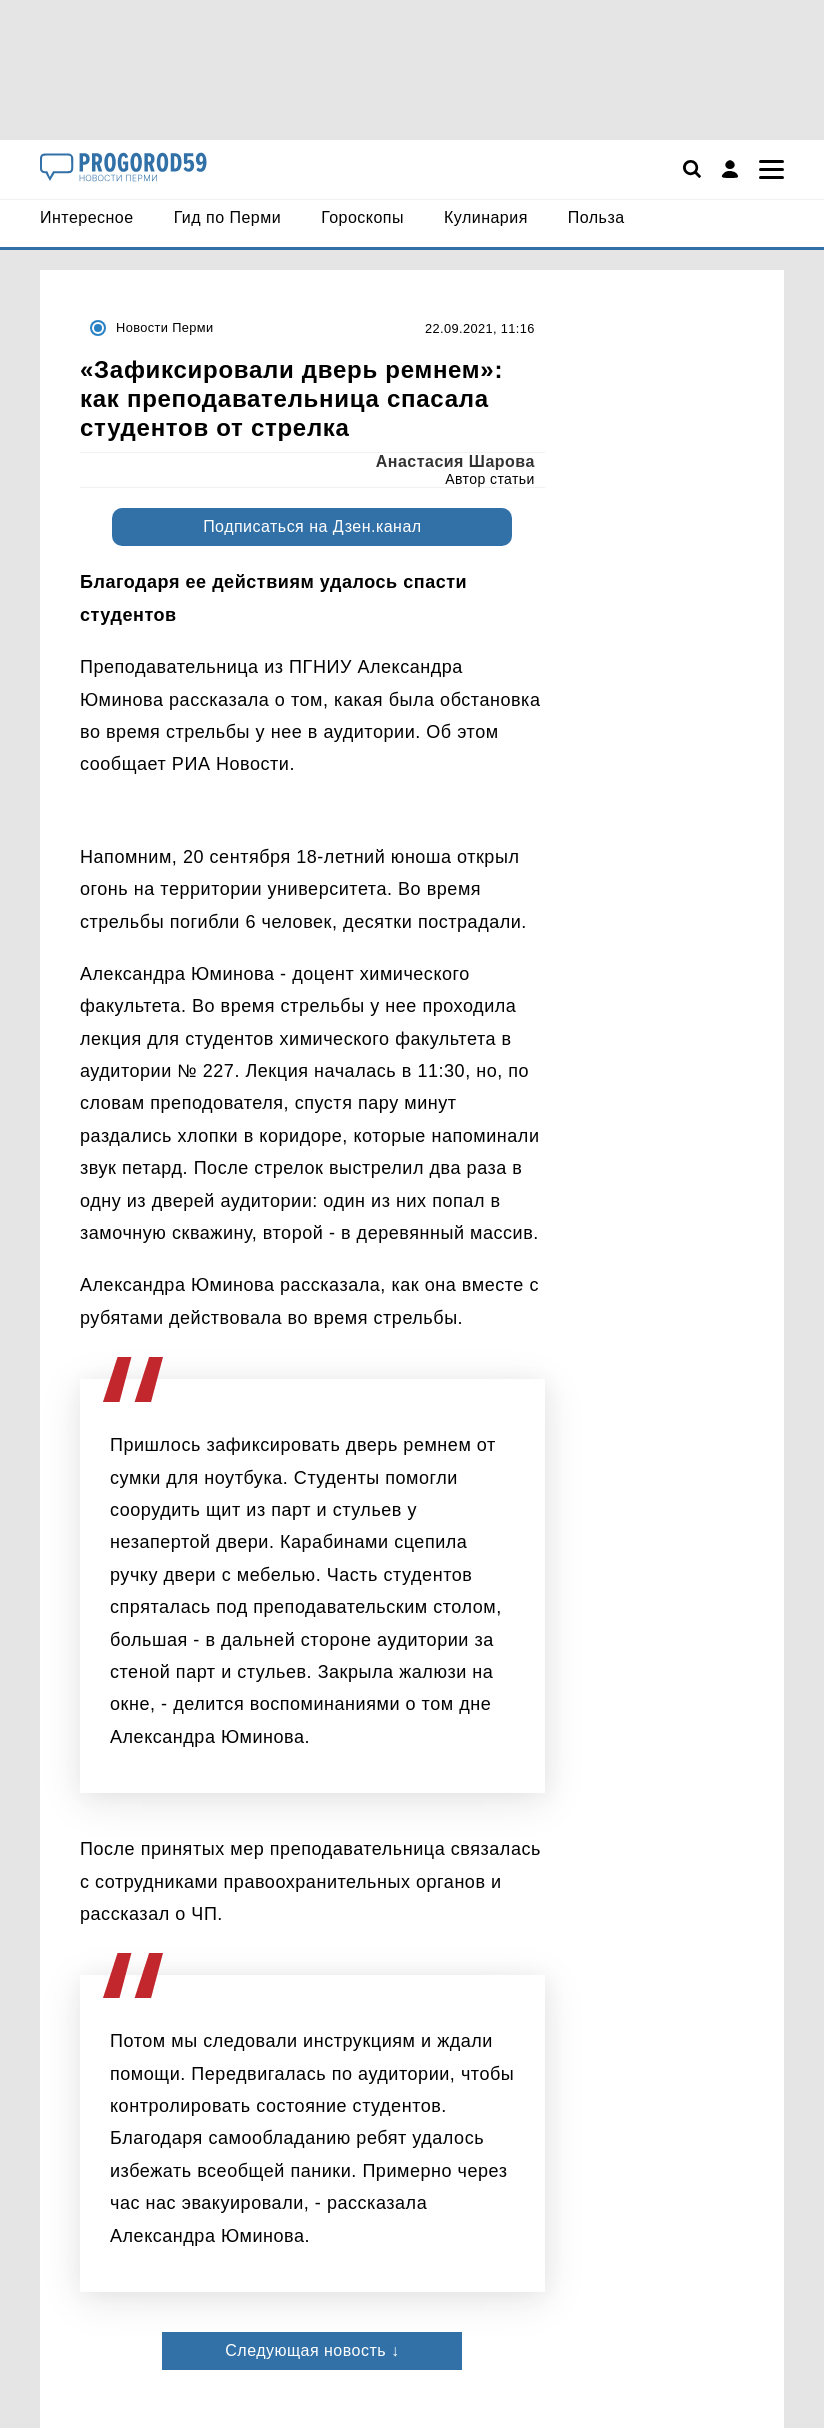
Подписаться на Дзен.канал (312, 526)
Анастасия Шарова (455, 461)
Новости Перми (164, 327)
